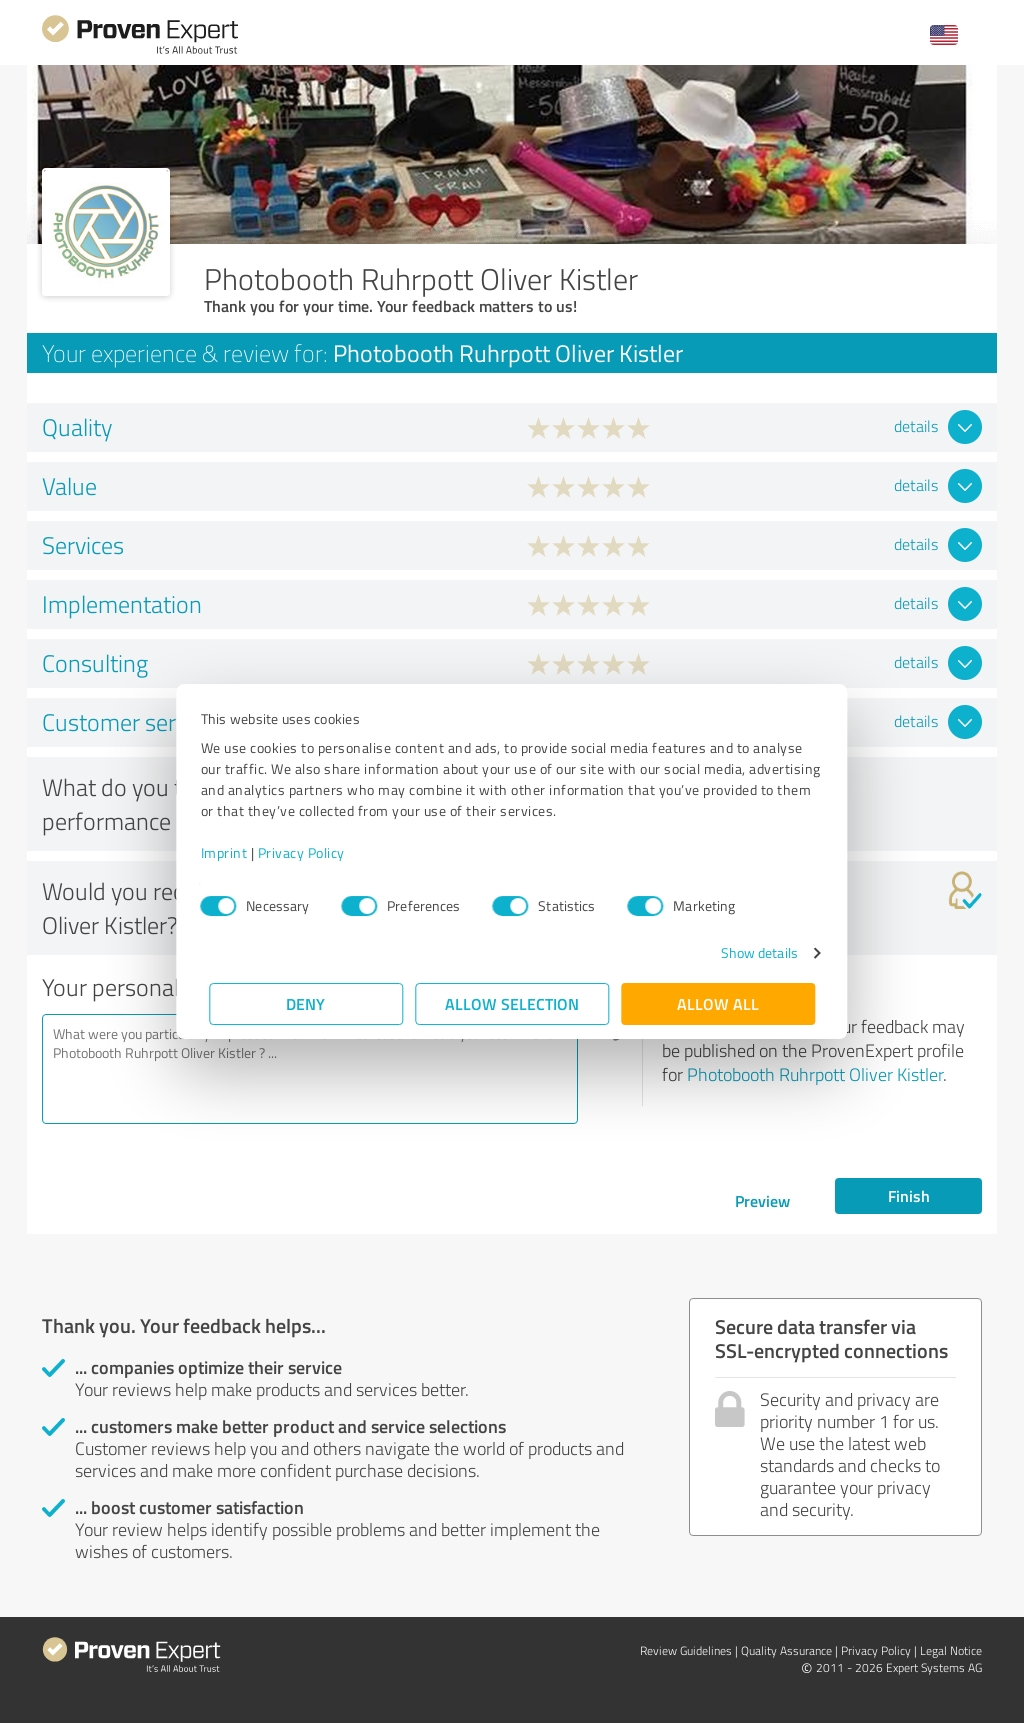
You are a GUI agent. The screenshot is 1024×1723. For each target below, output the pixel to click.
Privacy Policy (309, 852)
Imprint (232, 852)
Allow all (718, 1003)
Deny (306, 1003)
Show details (750, 952)
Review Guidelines (686, 1650)
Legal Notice (951, 1650)
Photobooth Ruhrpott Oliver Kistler (815, 1074)
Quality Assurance (786, 1650)
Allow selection (512, 1003)
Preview (762, 1200)
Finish (909, 1195)
